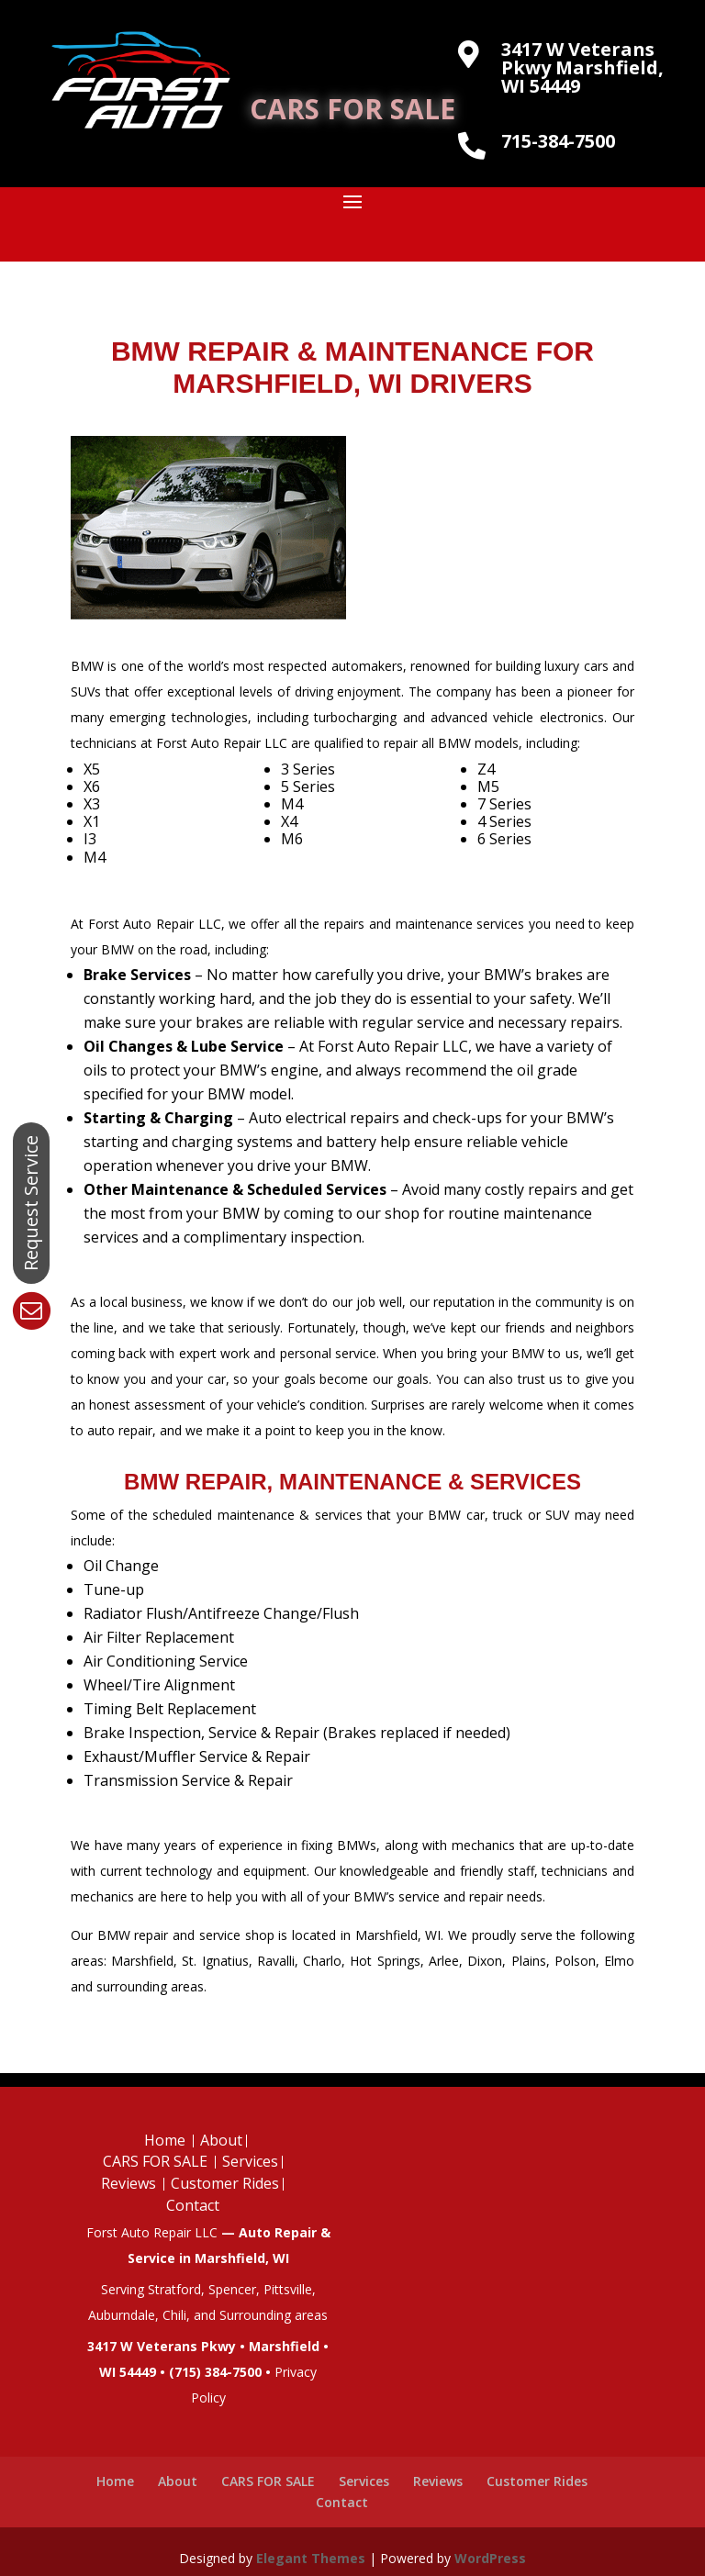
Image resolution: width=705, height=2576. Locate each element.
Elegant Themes (310, 2558)
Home (164, 2140)
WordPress (490, 2558)
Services (250, 2161)
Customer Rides (225, 2183)
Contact (192, 2205)
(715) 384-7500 (215, 2372)
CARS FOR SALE (352, 109)
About (221, 2140)
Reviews (128, 2183)
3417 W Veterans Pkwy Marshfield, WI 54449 (582, 67)
